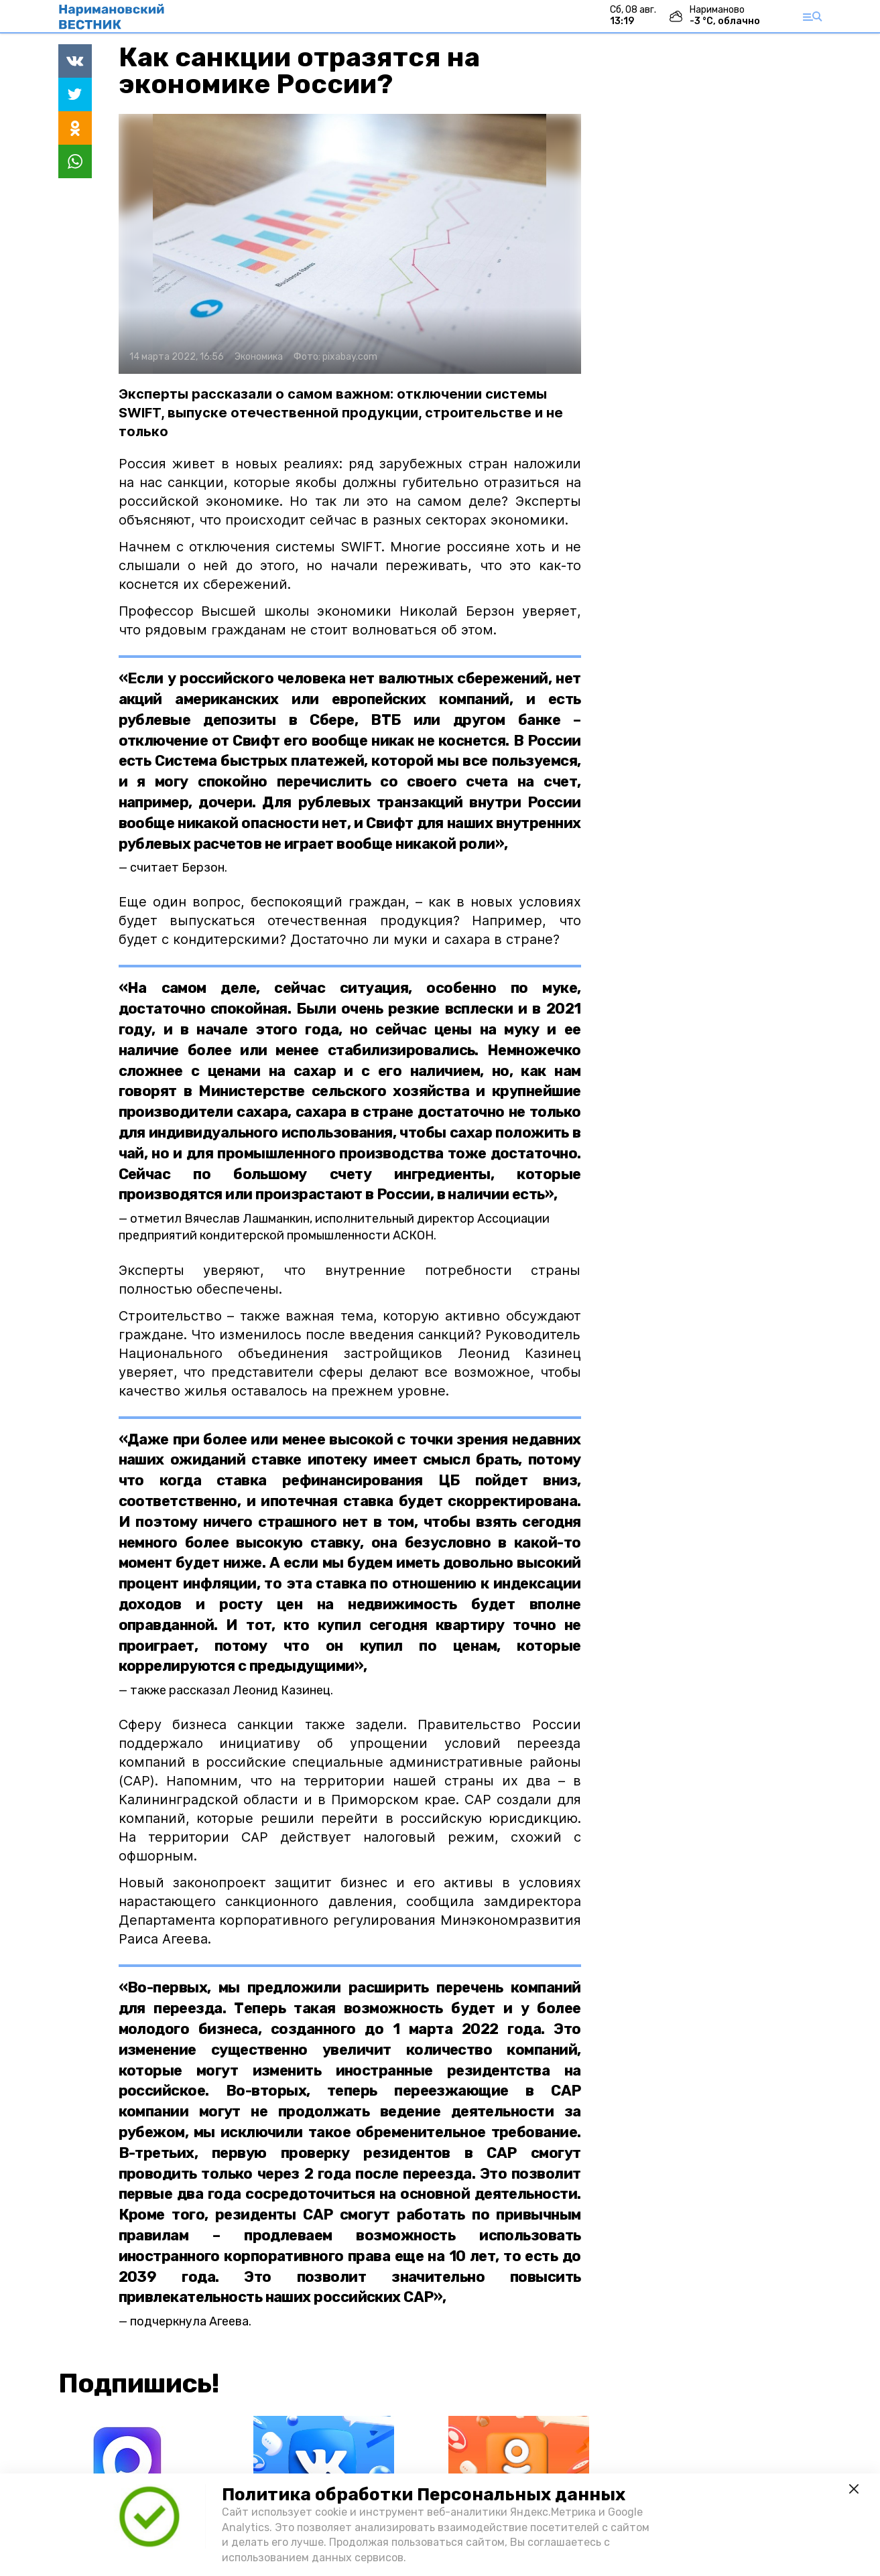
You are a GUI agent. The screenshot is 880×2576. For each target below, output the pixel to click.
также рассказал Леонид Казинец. (231, 1690)
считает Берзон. (178, 867)
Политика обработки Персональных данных (423, 2494)
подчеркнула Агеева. (190, 2321)
